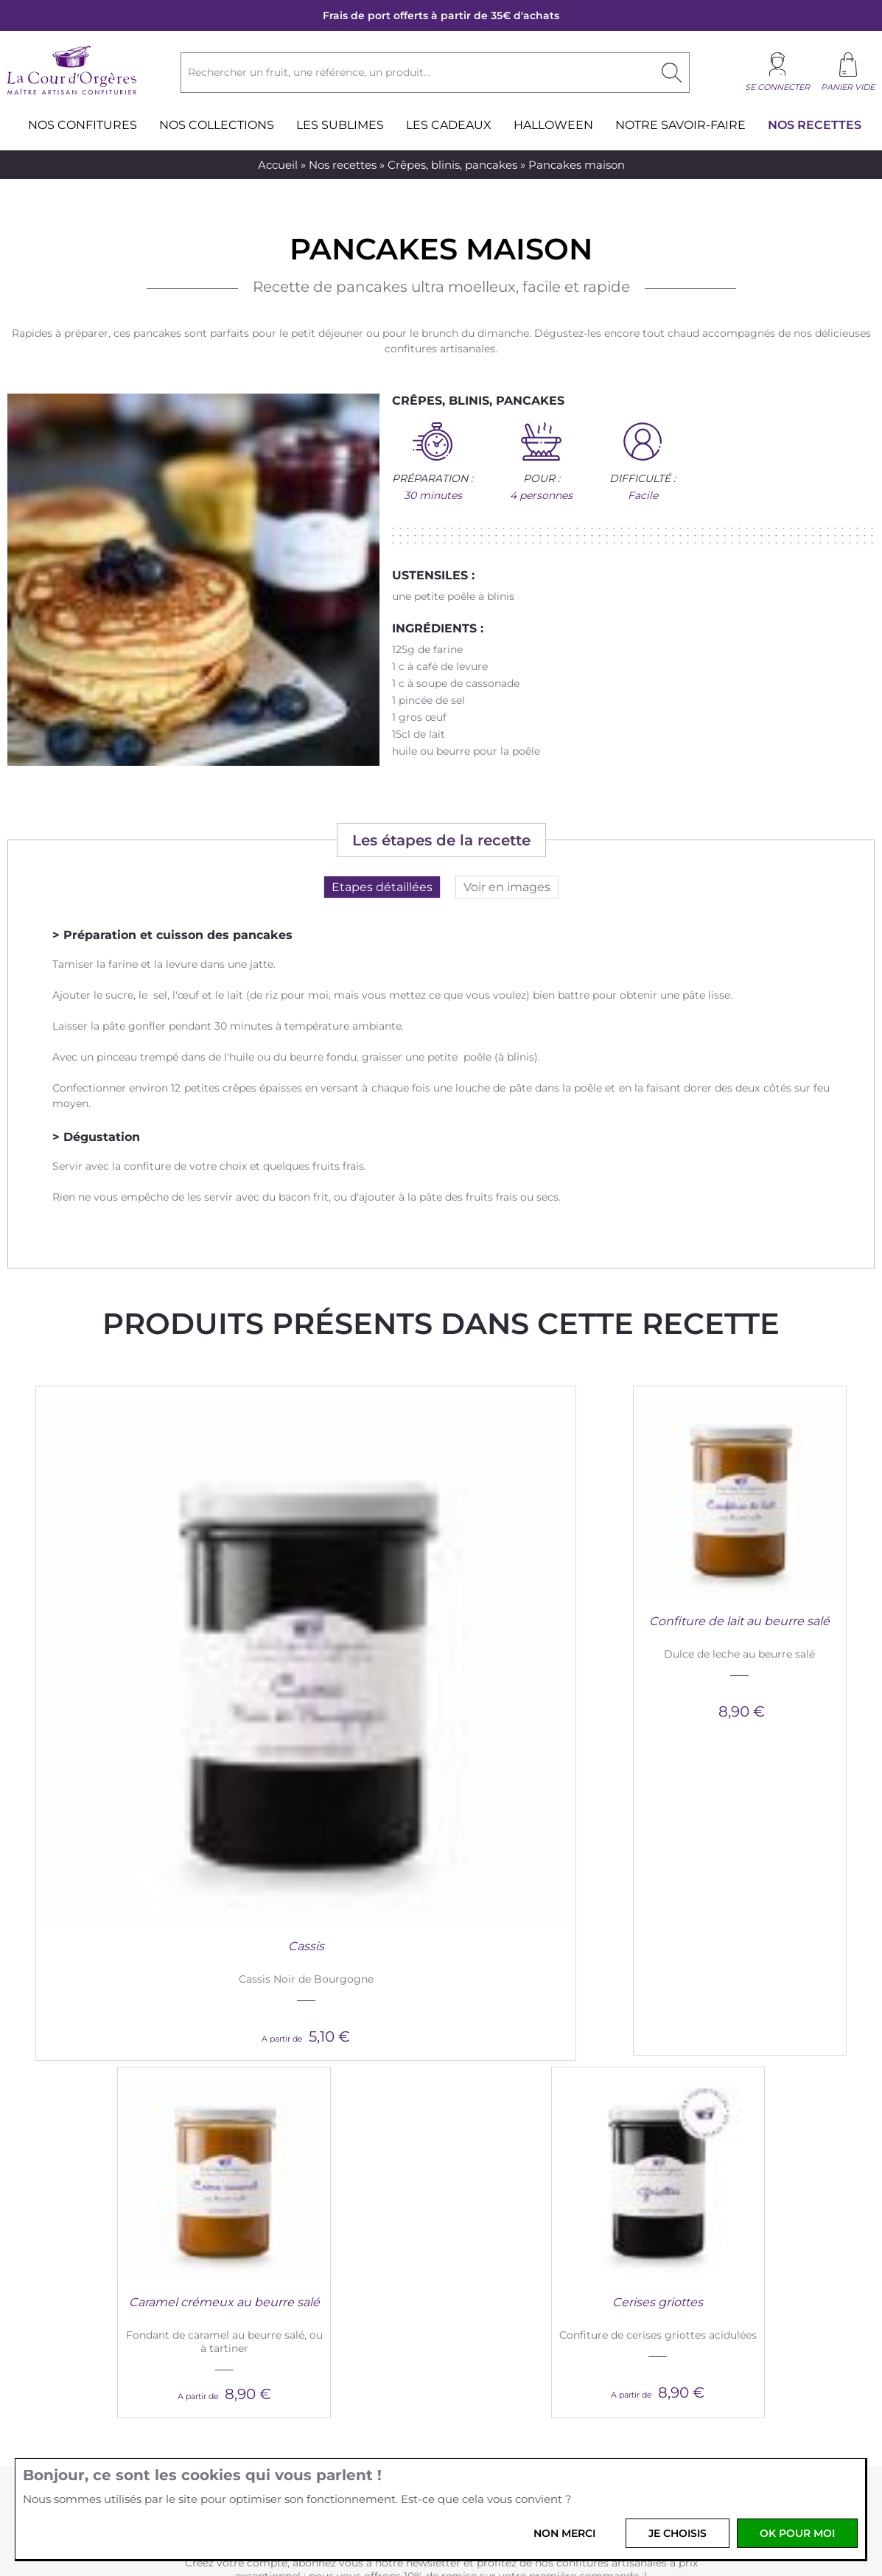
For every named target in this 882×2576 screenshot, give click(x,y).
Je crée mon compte (441, 1945)
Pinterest (459, 2450)
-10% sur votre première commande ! (441, 1835)
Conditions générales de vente (344, 2204)
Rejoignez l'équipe (514, 2238)
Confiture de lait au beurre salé (332, 1621)
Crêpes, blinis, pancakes (452, 165)
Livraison (289, 2255)
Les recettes (692, 2221)
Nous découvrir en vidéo (136, 2221)
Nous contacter (507, 2204)
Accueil (278, 165)
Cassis (116, 1621)
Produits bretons (117, 2238)
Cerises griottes (766, 1621)
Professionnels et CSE (524, 2221)
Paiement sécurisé (314, 2238)
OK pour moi (797, 2533)
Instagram (422, 2450)
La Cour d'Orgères (135, 2184)
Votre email (296, 2402)
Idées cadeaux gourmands (728, 2238)
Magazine (685, 2204)
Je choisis (677, 2533)
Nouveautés (104, 2204)
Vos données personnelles (333, 2221)
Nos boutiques (111, 2255)
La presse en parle (707, 2255)
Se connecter (777, 87)
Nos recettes (343, 165)
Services (496, 2184)
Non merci (564, 2533)
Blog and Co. (703, 2184)
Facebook (386, 2450)
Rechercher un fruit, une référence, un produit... (309, 72)
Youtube (496, 2450)
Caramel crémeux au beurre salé (549, 1621)
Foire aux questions (317, 2272)
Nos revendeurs (508, 2255)
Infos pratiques (319, 2184)
